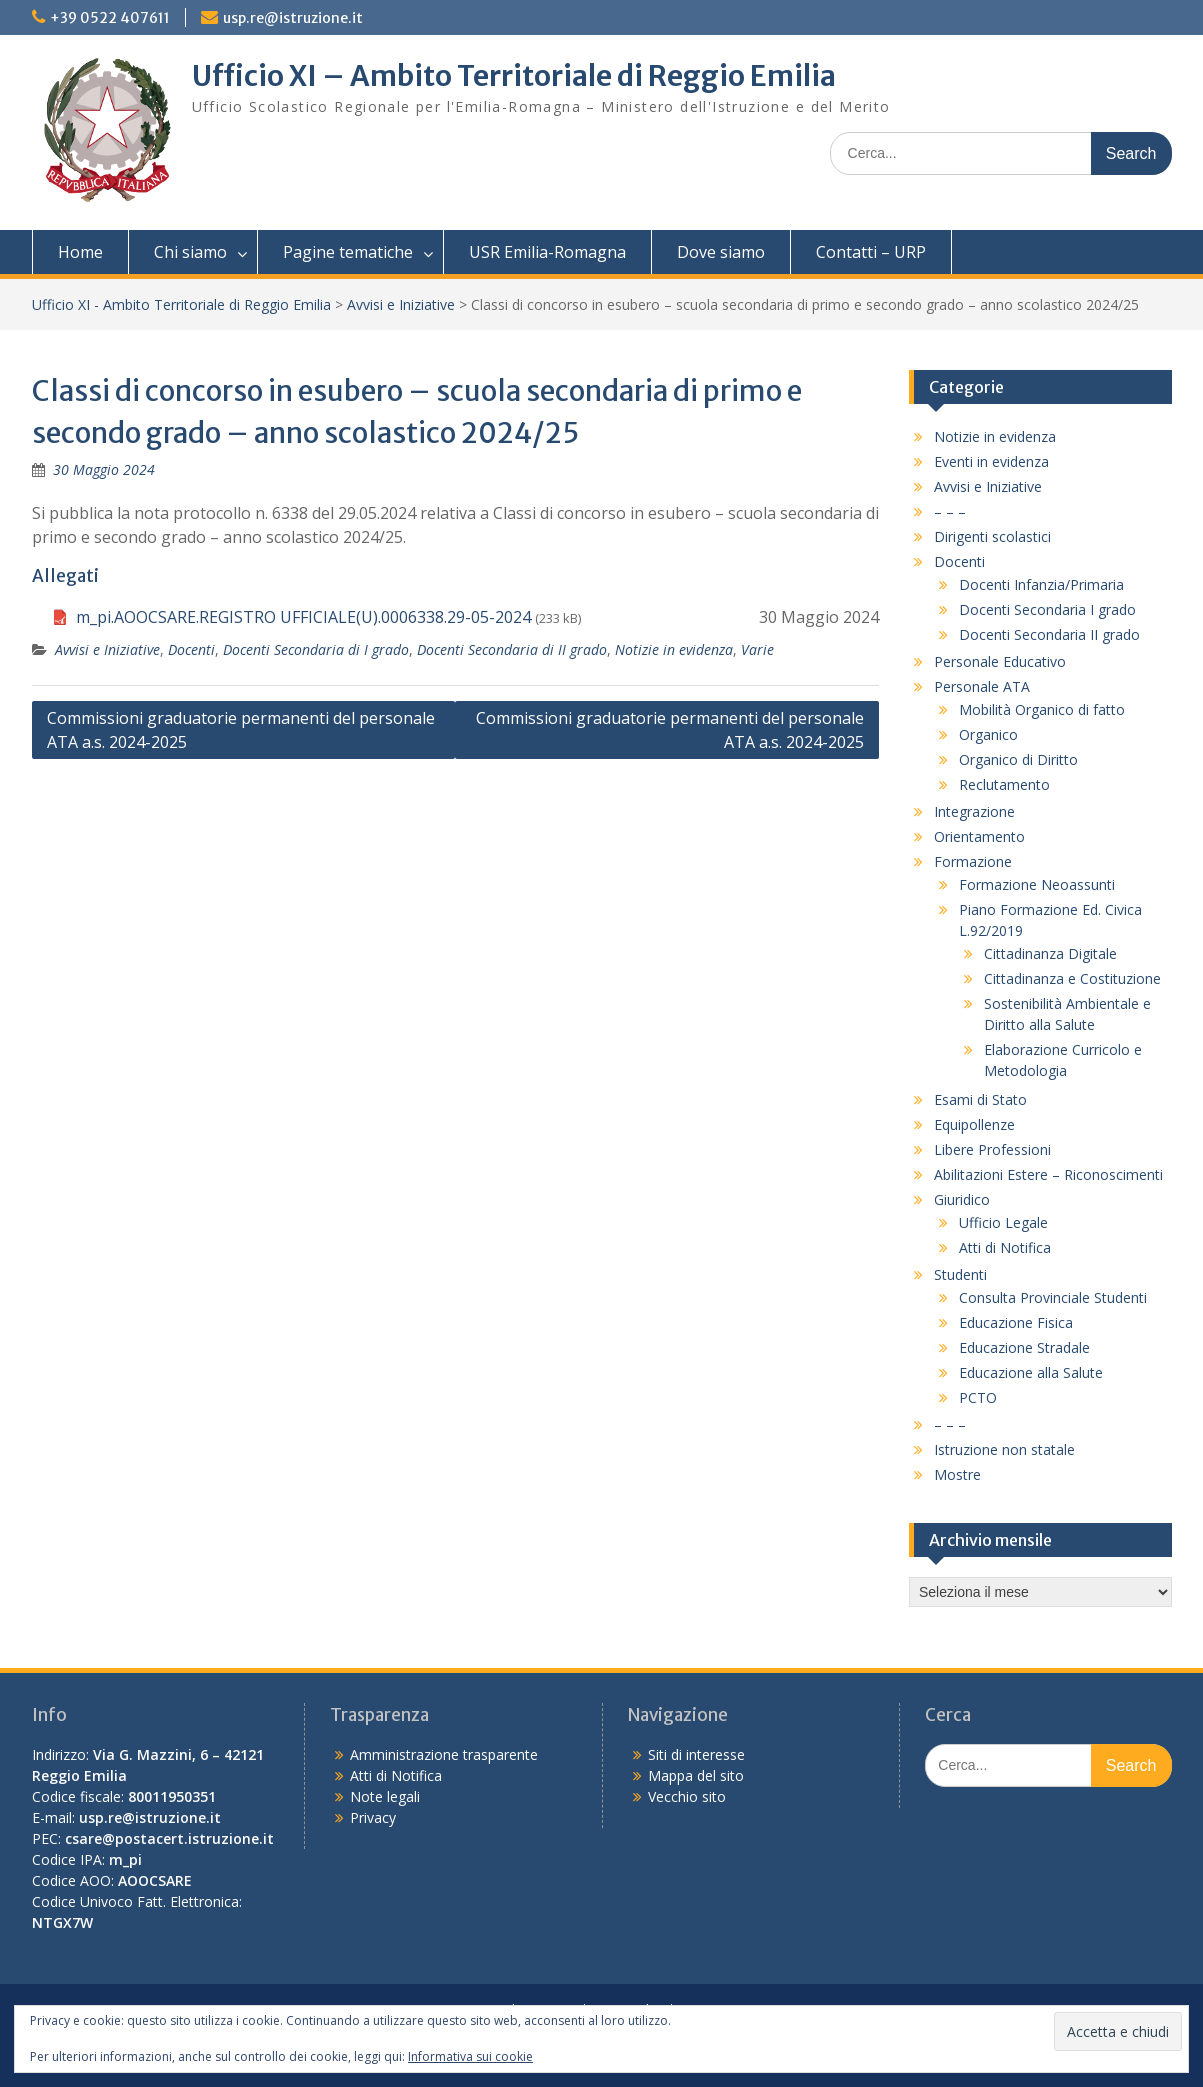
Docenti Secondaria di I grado (316, 649)
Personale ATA (982, 686)
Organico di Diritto (1018, 759)
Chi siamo (190, 252)
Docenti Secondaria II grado (1049, 634)
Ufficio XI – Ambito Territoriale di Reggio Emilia (514, 76)
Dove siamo (721, 252)
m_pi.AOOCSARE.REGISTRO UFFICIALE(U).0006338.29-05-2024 (303, 617)
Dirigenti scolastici (992, 536)
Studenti (960, 1274)
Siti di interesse (696, 1754)
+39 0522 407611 (110, 18)
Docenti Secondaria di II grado (512, 649)
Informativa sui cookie (470, 2056)
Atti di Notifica (1005, 1247)
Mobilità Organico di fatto (1042, 709)
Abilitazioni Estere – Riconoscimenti (1048, 1174)
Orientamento (979, 836)
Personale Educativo (1000, 661)
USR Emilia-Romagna (547, 252)
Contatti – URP (871, 252)
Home (80, 252)
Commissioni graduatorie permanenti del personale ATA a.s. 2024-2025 (241, 730)
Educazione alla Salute (1031, 1372)
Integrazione (974, 811)
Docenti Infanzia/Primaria (1041, 584)
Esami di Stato (980, 1099)
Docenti (191, 649)
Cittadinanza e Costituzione (1072, 978)
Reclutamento (1004, 784)
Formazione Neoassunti (1037, 884)
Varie (757, 649)
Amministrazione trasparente (444, 1754)
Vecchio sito (687, 1796)
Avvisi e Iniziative (401, 304)
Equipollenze (974, 1124)
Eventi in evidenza (991, 461)
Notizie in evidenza (674, 649)
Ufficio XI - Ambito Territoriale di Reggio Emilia (181, 304)
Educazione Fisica (1016, 1322)
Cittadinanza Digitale (1050, 953)
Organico (988, 734)
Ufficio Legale (1003, 1222)
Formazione (973, 861)
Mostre (957, 1474)
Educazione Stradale (1024, 1347)
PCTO (978, 1397)
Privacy (373, 1817)
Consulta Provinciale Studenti (1053, 1297)
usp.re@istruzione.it (293, 18)
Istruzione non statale (1004, 1449)
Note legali (385, 1796)
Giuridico (962, 1199)
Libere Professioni (992, 1149)
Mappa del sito (696, 1775)
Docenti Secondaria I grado (1047, 609)
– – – (950, 511)
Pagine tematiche (348, 252)
